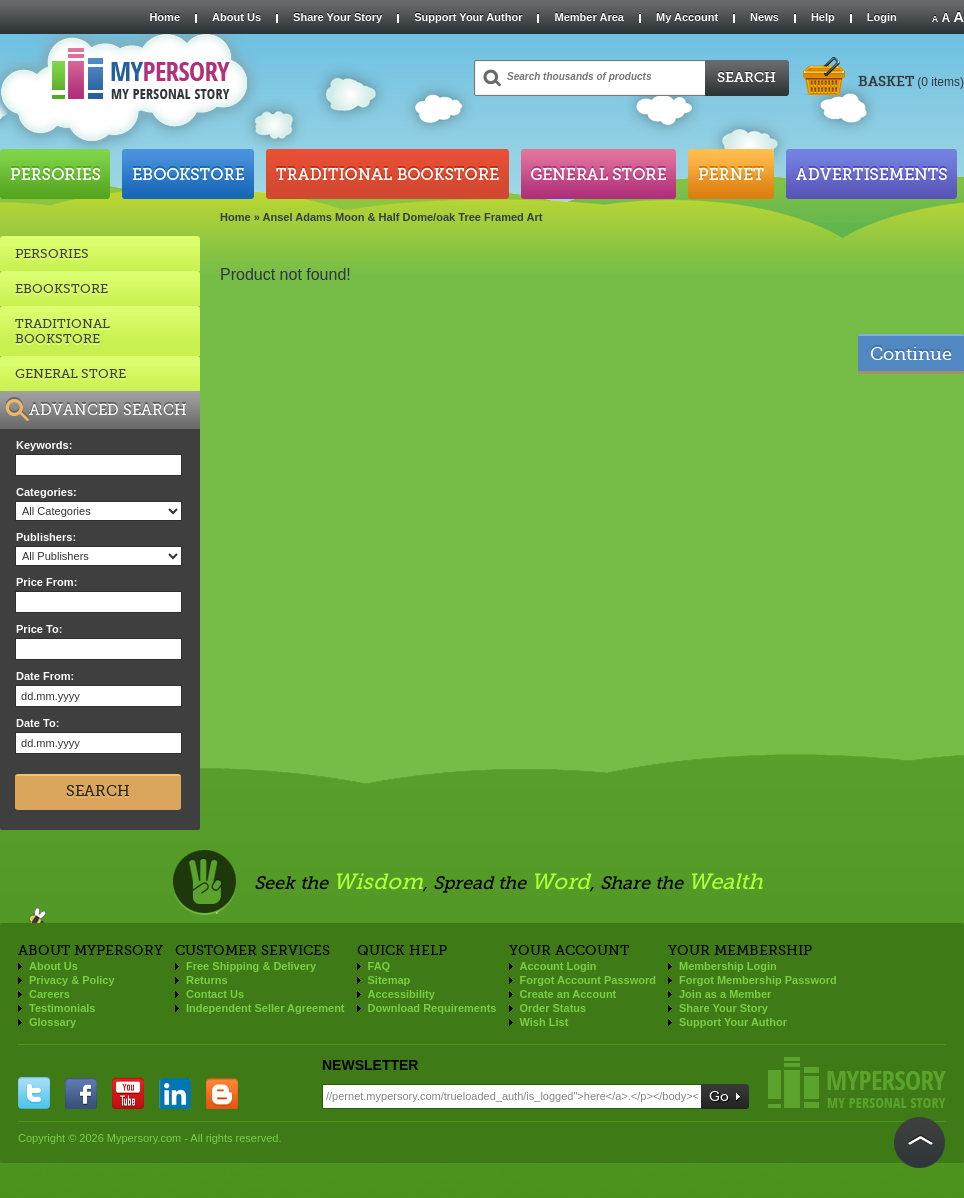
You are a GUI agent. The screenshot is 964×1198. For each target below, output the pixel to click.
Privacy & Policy (72, 980)
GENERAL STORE (70, 373)
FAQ (379, 966)
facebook (81, 1093)
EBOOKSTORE (61, 288)
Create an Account (568, 994)
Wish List (544, 1022)
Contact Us (215, 994)
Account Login (558, 966)
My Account (687, 17)
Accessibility (401, 994)
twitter (34, 1093)
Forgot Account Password (588, 980)
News (764, 17)
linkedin (175, 1093)
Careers (49, 994)
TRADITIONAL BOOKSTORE (62, 331)
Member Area (588, 17)
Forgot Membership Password (758, 980)
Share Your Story (337, 17)
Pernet (731, 174)
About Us (236, 17)
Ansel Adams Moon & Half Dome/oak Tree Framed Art (403, 217)
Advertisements (871, 174)
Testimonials (62, 1008)
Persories (55, 174)
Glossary (52, 1022)
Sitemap (389, 980)
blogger (222, 1093)
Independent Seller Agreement (265, 1008)
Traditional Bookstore (387, 174)
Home (164, 17)
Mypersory (857, 1082)
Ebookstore (188, 174)
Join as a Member (725, 994)
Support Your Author (468, 17)
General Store (598, 174)
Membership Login (728, 966)
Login (882, 17)
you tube (128, 1093)
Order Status (553, 1008)
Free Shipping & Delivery (251, 966)
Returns (207, 980)
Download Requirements (432, 1008)
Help (823, 17)
